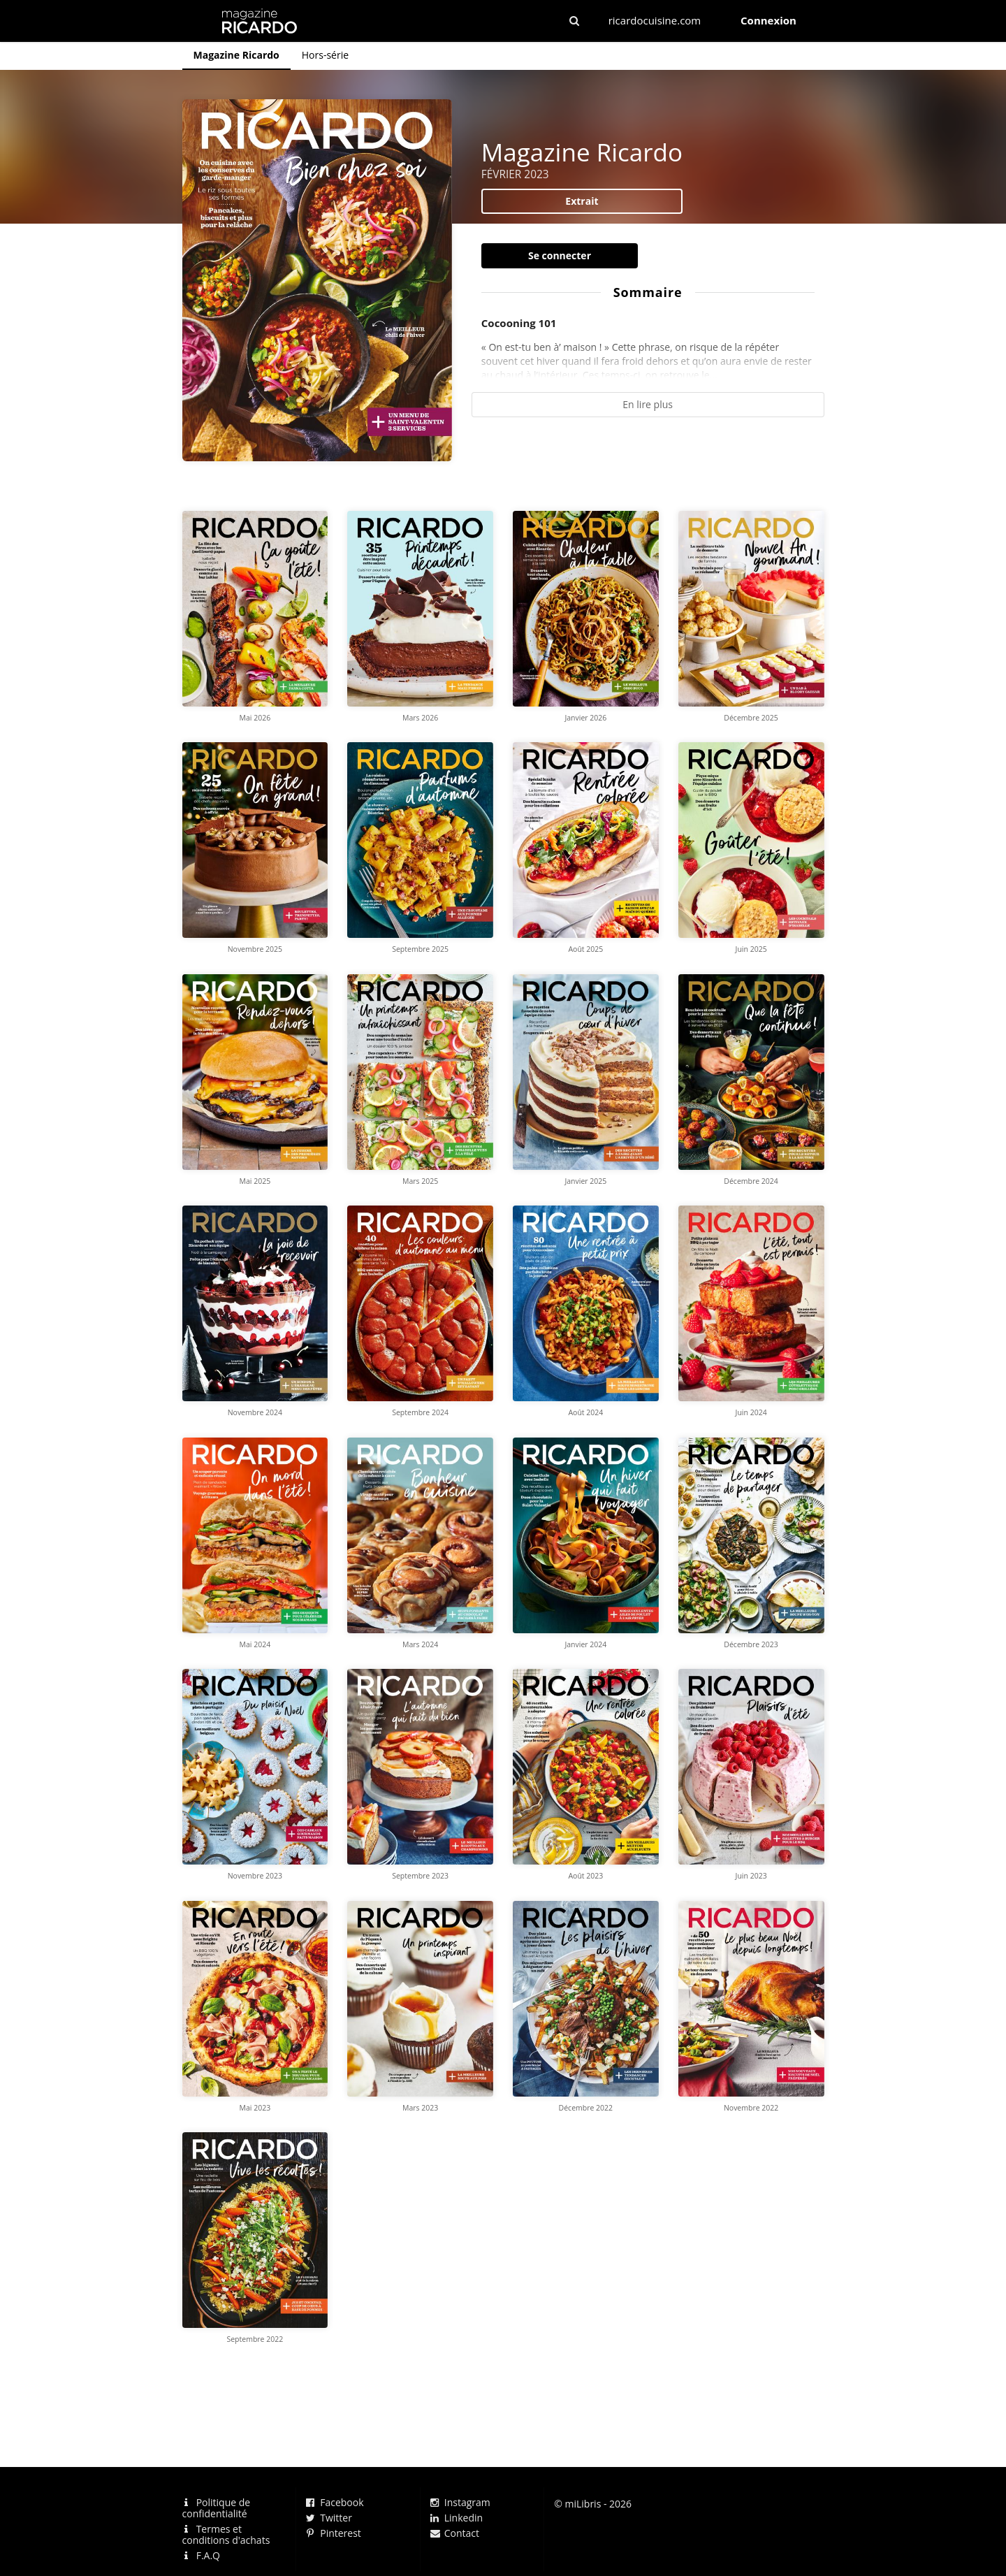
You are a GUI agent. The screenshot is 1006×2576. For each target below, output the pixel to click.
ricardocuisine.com (654, 20)
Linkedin (456, 2517)
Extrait (581, 201)
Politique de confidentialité (216, 2508)
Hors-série (325, 54)
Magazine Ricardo (236, 54)
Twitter (329, 2517)
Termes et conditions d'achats (226, 2534)
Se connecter (559, 255)
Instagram (460, 2503)
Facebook (335, 2503)
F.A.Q (201, 2555)
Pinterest (333, 2532)
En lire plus (647, 404)
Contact (454, 2532)
